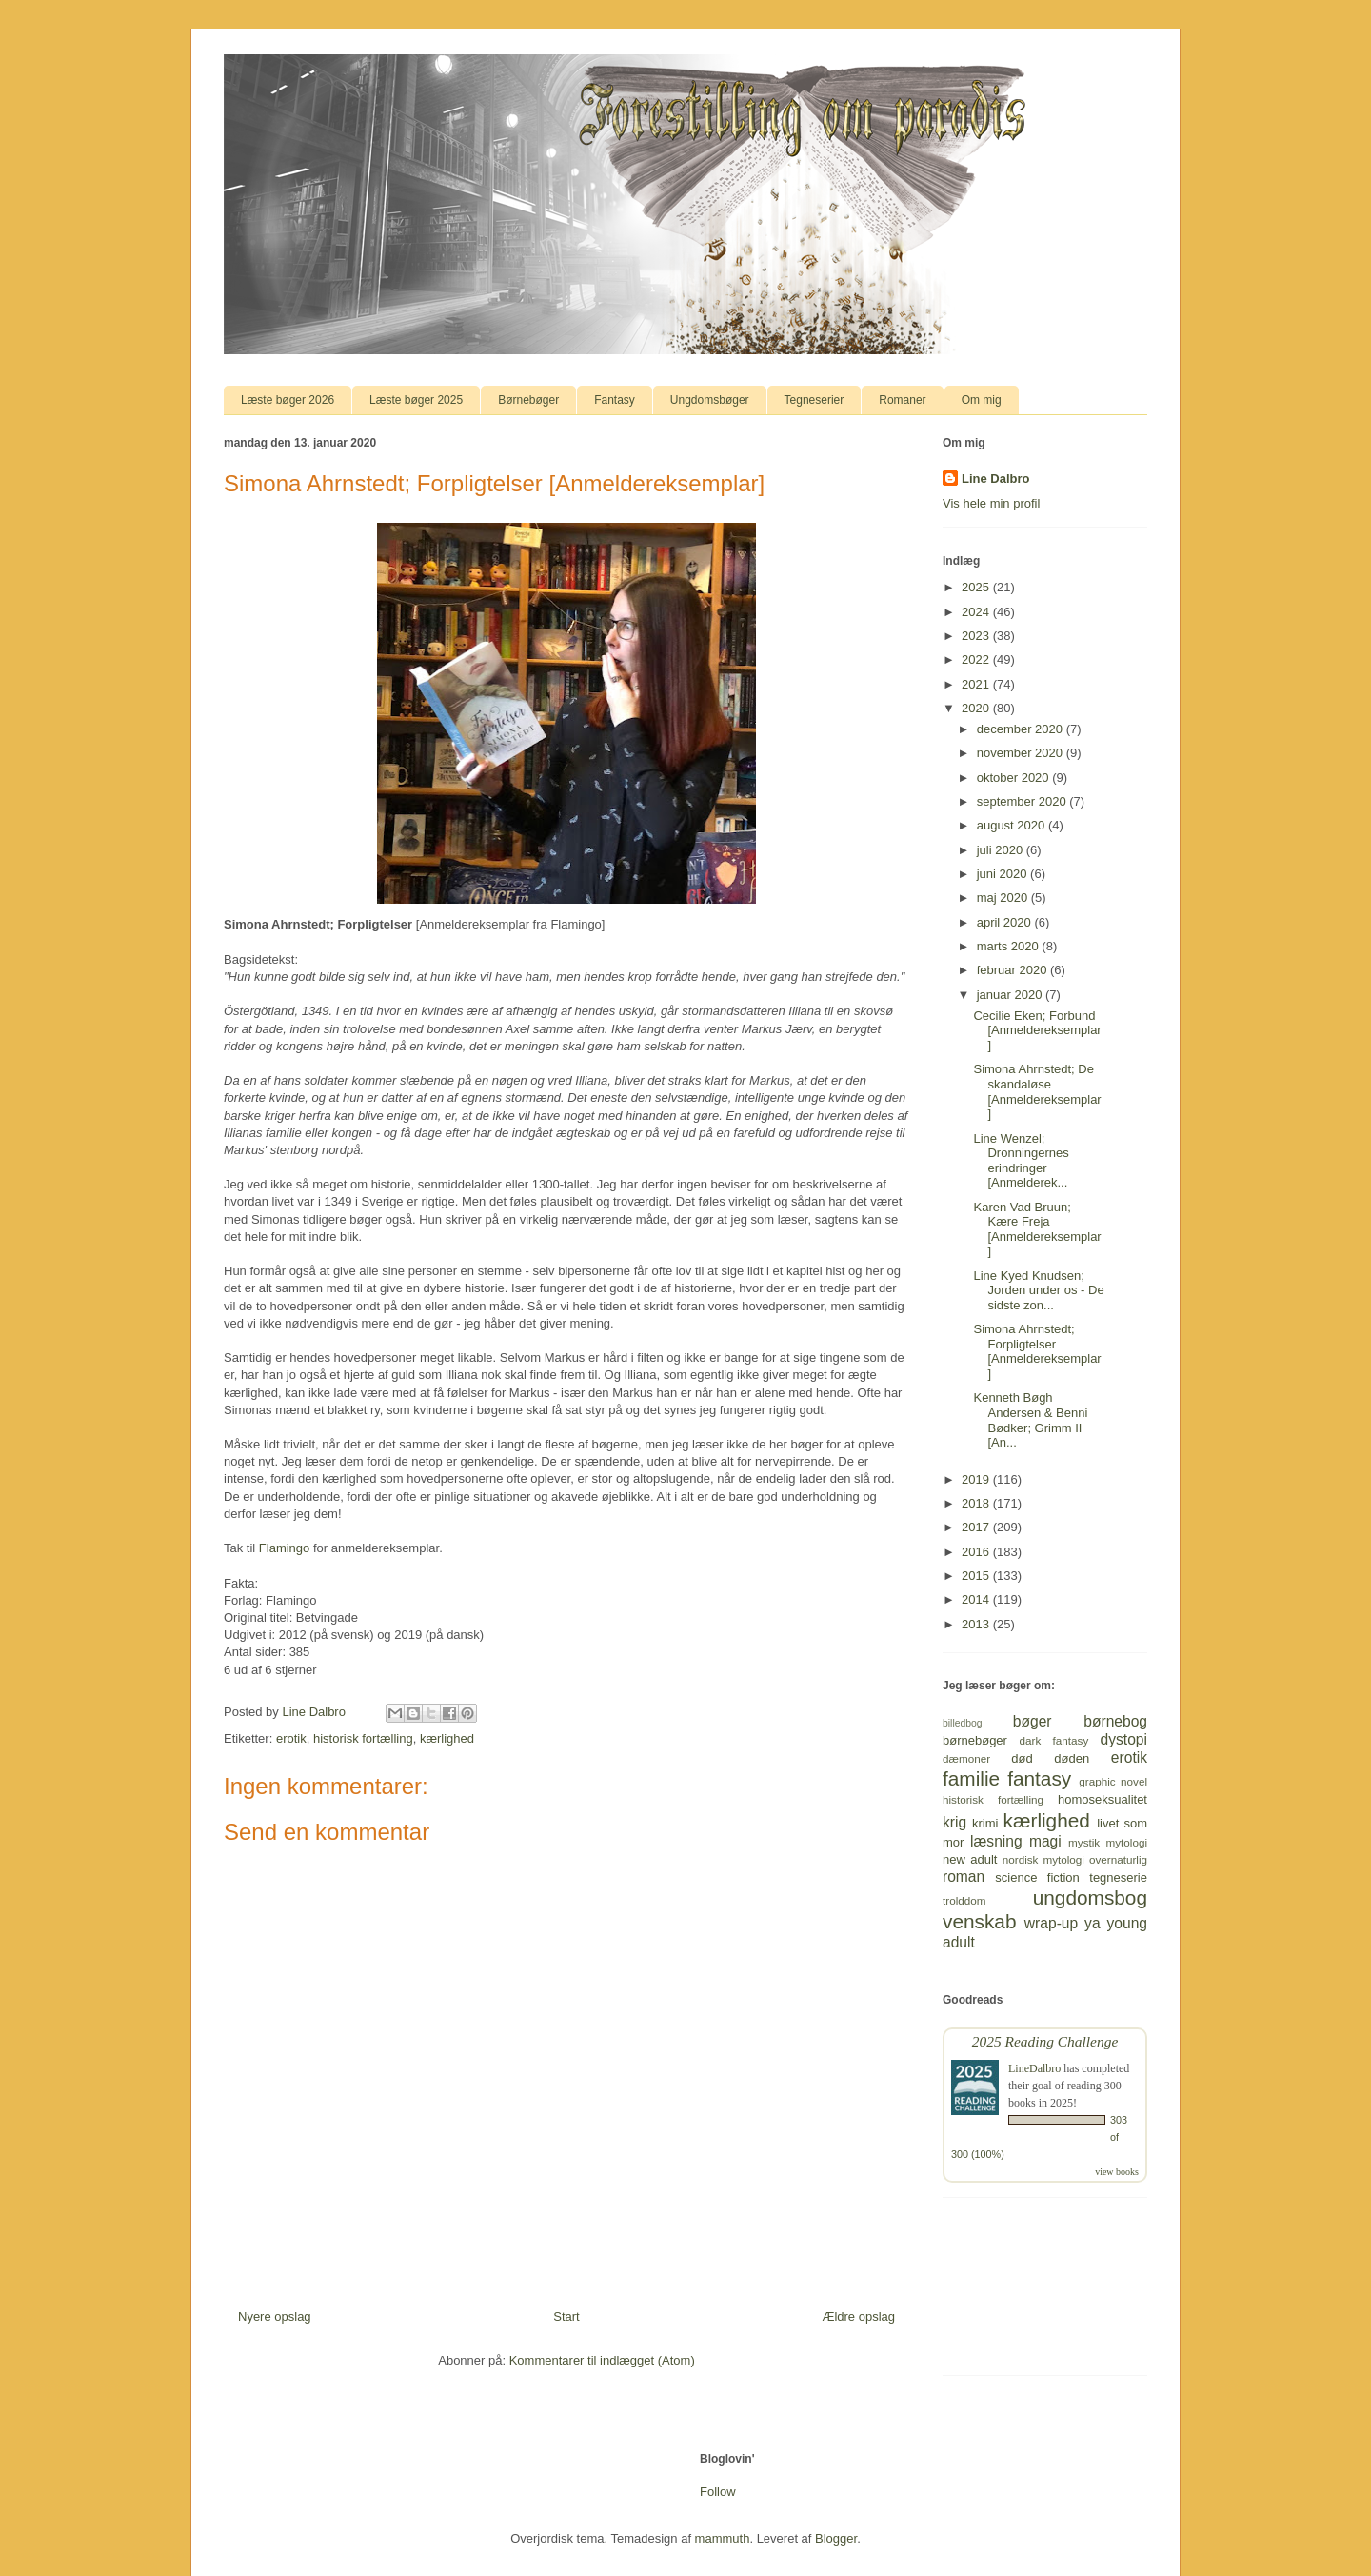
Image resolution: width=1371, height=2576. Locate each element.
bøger (1032, 1721)
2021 (977, 684)
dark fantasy (1054, 1740)
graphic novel (1113, 1781)
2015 (977, 1575)
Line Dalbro (996, 478)
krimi (985, 1823)
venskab (979, 1921)
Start (566, 2316)
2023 (977, 636)
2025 (977, 587)
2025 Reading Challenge (1045, 2041)
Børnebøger (528, 400)
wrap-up (1051, 1923)
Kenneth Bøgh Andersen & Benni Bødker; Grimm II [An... (1030, 1419)
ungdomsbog (1090, 1897)
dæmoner (966, 1758)
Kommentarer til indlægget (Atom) (602, 2360)
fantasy (1039, 1778)
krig (954, 1822)
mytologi (1126, 1842)
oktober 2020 (1015, 777)
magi (1045, 1841)
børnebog (1115, 1721)
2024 (977, 612)
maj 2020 (1004, 897)
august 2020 (1012, 825)
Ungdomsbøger (709, 400)
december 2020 (1021, 729)
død (1021, 1758)
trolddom (964, 1900)
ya (1092, 1923)
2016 (977, 1552)
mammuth (722, 2538)
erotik (291, 1738)
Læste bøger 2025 (416, 400)
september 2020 (1023, 801)
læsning (996, 1841)
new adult (970, 1859)
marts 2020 (1010, 946)
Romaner (902, 400)
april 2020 (1006, 922)
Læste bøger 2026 (287, 400)
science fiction (1037, 1877)
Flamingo (284, 1548)
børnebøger (975, 1740)
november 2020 (1021, 753)
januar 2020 (1011, 995)
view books (1117, 2172)
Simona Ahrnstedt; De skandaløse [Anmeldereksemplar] (1037, 1091)
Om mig (982, 400)
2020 (977, 708)
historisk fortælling (363, 1738)
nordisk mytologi (1043, 1859)
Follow (718, 2492)
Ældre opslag (858, 2316)
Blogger (836, 2538)
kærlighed (447, 1738)
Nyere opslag (274, 2316)
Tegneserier (814, 400)
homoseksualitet (1102, 1799)
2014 (977, 1599)
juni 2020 (1003, 874)
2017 (977, 1527)
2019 (977, 1479)
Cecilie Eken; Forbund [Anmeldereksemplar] (1037, 1030)
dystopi (1124, 1739)
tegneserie (1118, 1877)
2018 (977, 1503)
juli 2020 (1001, 850)
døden (1071, 1758)
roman (963, 1876)
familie (971, 1778)
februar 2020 (1013, 970)
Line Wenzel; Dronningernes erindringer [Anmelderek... (1020, 1160)
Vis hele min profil (991, 503)
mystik (1084, 1842)
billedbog (963, 1723)
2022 (977, 659)
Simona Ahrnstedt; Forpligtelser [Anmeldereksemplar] (1037, 1351)
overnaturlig (1118, 1859)
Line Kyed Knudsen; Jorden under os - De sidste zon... (1038, 1290)
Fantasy (614, 400)
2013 (977, 1624)
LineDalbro (1034, 2068)
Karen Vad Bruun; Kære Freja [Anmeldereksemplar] (1037, 1229)
